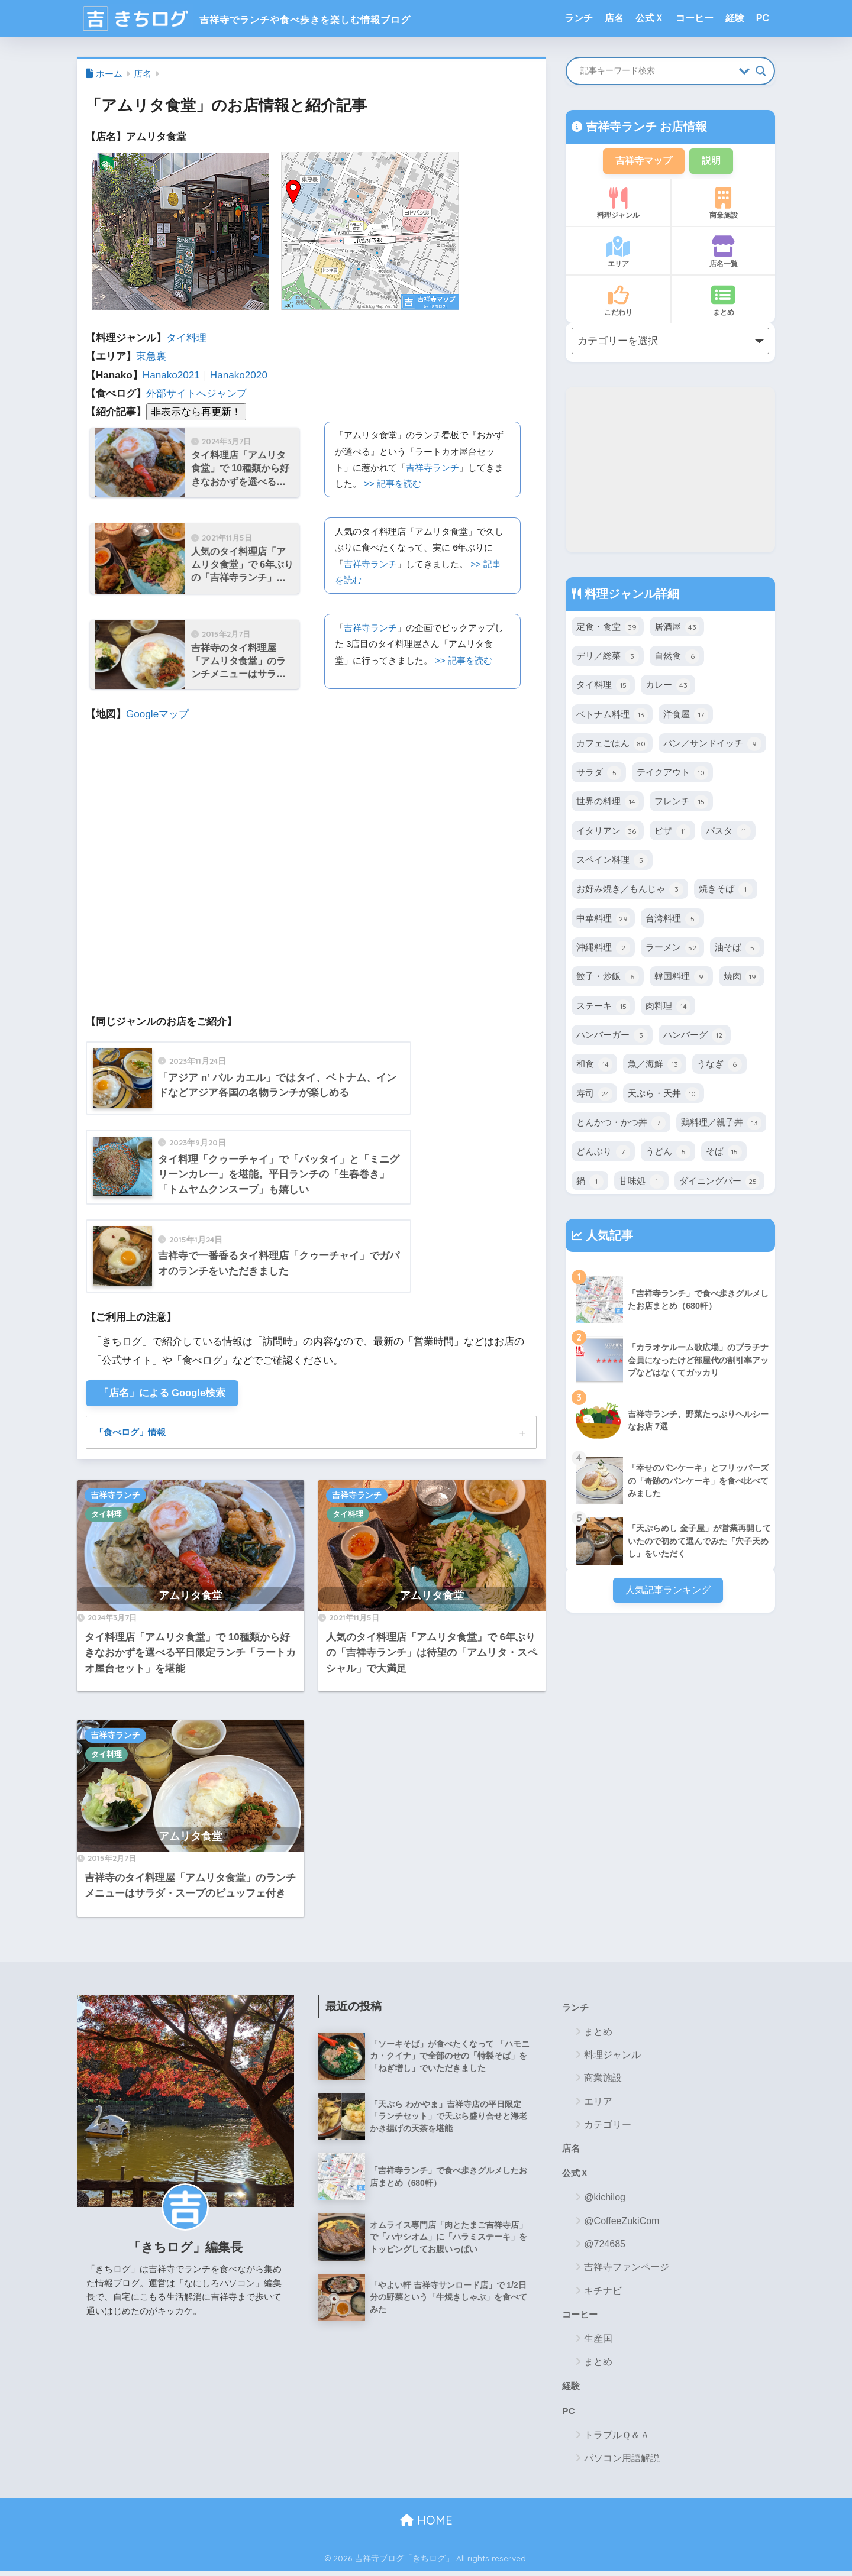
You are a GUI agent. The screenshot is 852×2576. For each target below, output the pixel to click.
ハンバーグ (694, 1037)
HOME (426, 2526)
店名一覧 (723, 253)
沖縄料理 (603, 949)
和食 (594, 1066)
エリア (618, 253)
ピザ (672, 833)
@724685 (604, 2247)
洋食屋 (685, 716)
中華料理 (603, 920)
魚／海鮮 (655, 1066)
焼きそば (726, 891)
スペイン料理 (612, 862)
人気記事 (607, 1236)
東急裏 (151, 356)
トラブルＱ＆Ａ (617, 2440)
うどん (668, 1153)
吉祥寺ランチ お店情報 (644, 126)
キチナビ (603, 2294)
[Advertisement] (670, 471)
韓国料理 (681, 978)
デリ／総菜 (607, 658)
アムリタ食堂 (190, 1597)
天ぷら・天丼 (663, 1095)
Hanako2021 (171, 375)
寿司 (594, 1095)
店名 (614, 18)
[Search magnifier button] (761, 71)
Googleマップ (157, 714)
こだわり (618, 302)
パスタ (728, 833)
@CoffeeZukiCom (621, 2224)
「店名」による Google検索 (163, 1393)
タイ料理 (186, 338)
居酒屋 (676, 629)
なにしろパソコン (219, 2285)
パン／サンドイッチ (712, 745)
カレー (668, 686)
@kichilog (604, 2201)
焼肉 (742, 978)
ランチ (578, 18)
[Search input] (656, 71)
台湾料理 (672, 920)
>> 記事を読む (392, 483)
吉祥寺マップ (642, 161)
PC (762, 18)
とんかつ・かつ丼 (621, 1124)
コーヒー (695, 18)
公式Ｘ (649, 18)
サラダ (598, 774)
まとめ (723, 302)
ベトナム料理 (612, 716)
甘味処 (641, 1183)
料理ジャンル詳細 (630, 594)
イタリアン (607, 833)
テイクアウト (672, 774)
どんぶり (603, 1153)
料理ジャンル (618, 205)
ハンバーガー (612, 1037)
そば (724, 1153)
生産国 (598, 2343)
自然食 (676, 658)
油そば (737, 949)
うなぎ (719, 1066)
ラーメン (672, 949)
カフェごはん (612, 745)
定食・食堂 (607, 629)
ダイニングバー (719, 1183)
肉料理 (668, 1008)
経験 (734, 18)
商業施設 (723, 205)
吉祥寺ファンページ (626, 2271)
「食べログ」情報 (132, 1433)
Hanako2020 (238, 375)
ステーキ (603, 1008)
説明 (713, 161)
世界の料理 (607, 803)
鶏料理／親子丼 (721, 1124)
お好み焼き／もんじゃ (629, 891)
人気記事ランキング (667, 1591)
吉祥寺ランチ (432, 467)
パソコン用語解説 (622, 2464)
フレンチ (681, 803)
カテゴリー (607, 2127)
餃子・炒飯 (607, 978)
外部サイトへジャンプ (196, 393)
